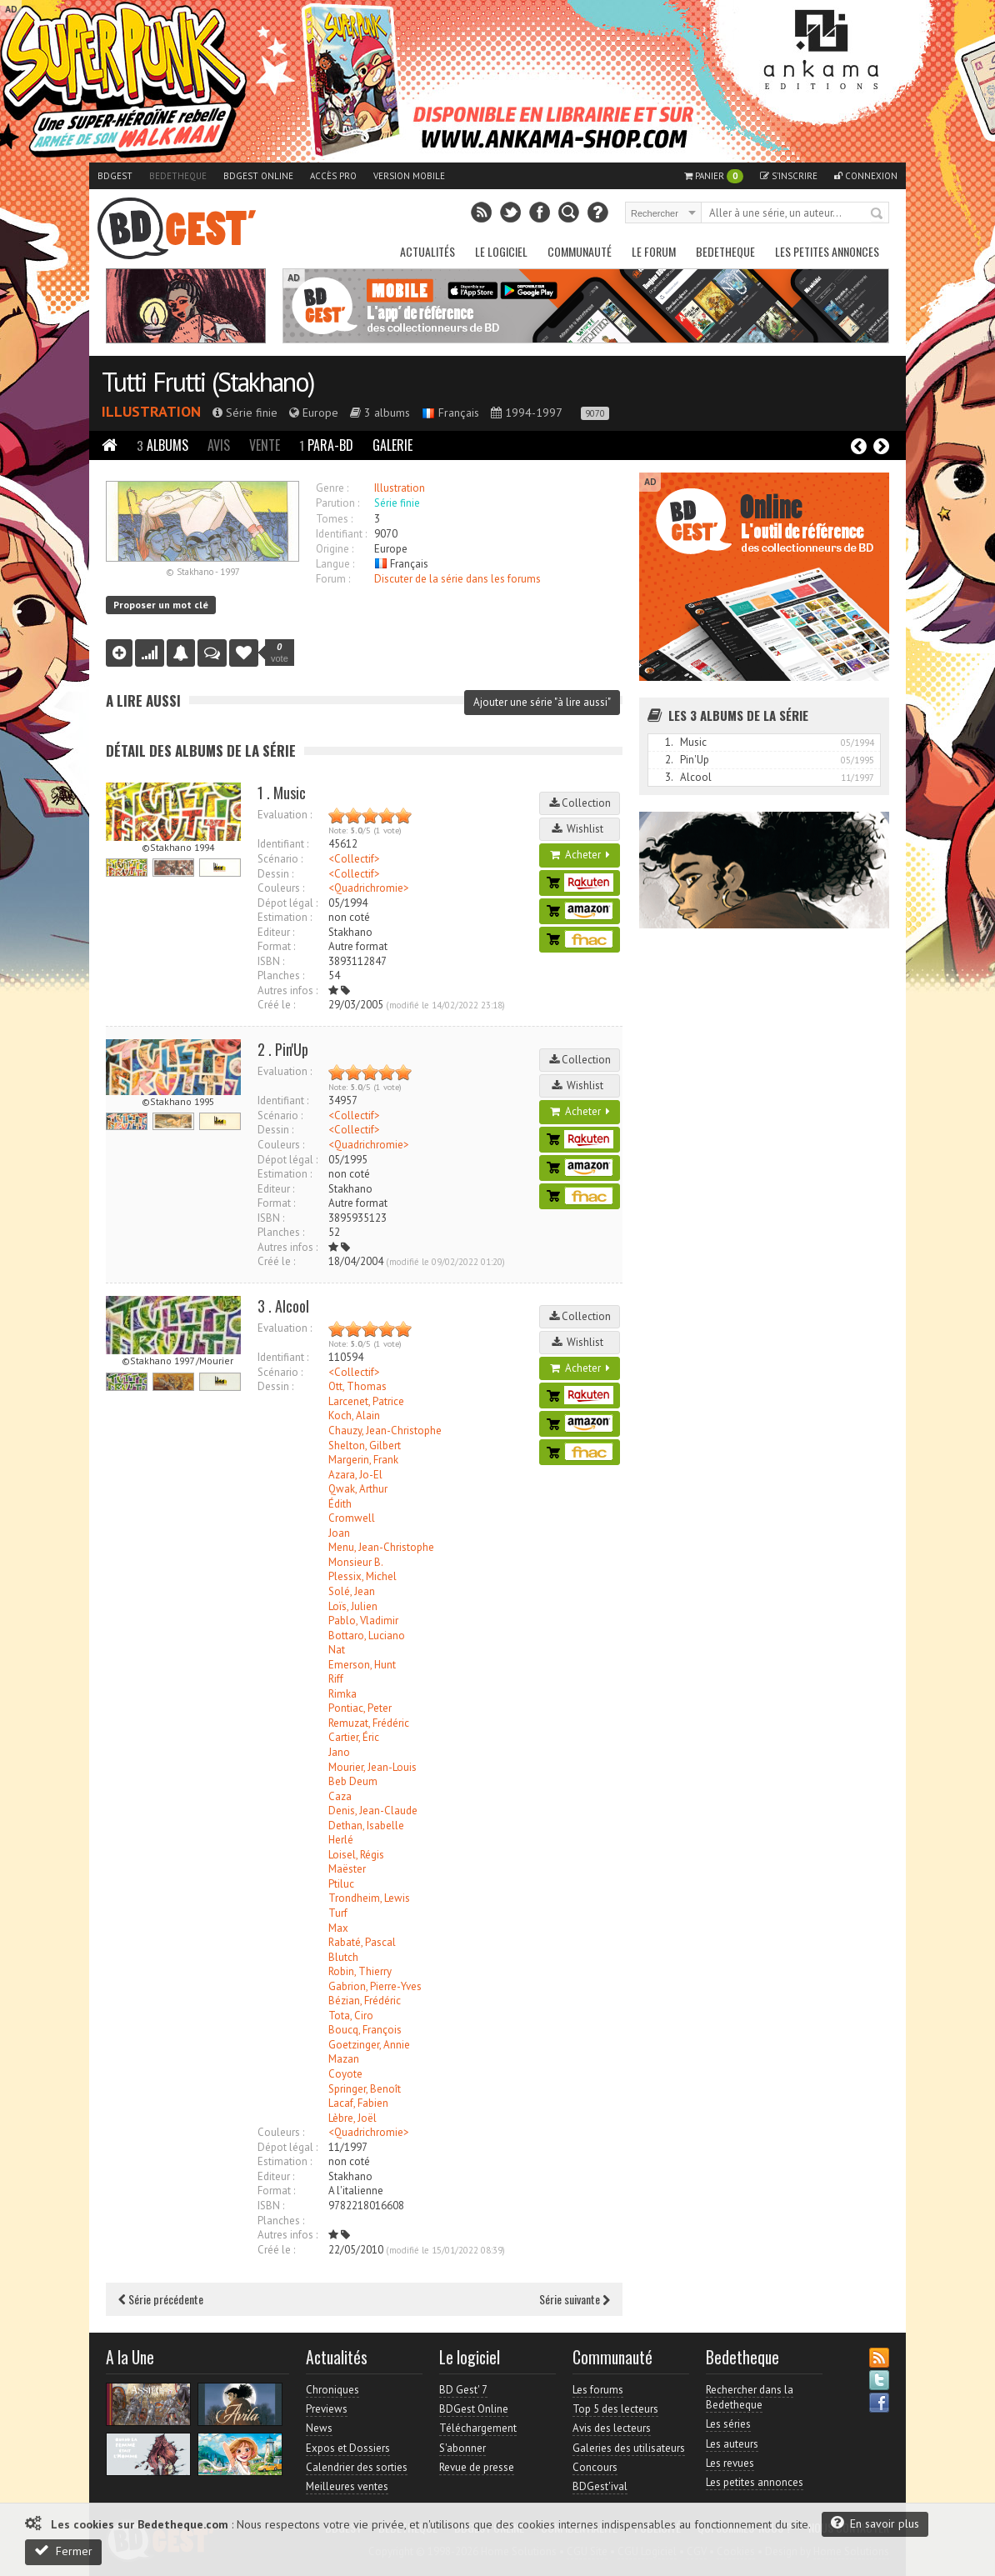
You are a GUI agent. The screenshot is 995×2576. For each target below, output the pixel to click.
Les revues (730, 2463)
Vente (264, 445)
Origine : (334, 549)
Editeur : (276, 932)
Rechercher (877, 214)
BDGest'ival (600, 2486)
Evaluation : (285, 815)
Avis (219, 445)
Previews (327, 2409)
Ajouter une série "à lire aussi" (542, 702)
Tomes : (334, 519)
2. (669, 760)
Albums (162, 445)
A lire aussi (143, 700)
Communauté (580, 251)
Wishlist (580, 829)
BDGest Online (258, 176)
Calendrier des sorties (357, 2467)
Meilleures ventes (347, 2486)
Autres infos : (288, 990)
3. (669, 777)
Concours (595, 2467)
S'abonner (462, 2448)
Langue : (335, 564)
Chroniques (332, 2390)
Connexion (866, 176)
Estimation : (285, 917)
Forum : (333, 579)
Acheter (580, 855)
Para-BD (326, 445)
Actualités (427, 251)
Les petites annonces (827, 251)
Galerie (392, 445)
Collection (580, 803)
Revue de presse (476, 2467)
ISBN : (271, 961)
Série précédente (160, 2299)
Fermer (63, 2550)
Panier (713, 176)
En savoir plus (875, 2523)
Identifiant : (341, 534)
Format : (276, 946)
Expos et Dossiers (348, 2448)
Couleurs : (281, 888)
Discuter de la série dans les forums (457, 579)
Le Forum (654, 251)
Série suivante (574, 2299)
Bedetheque (178, 176)
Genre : (332, 488)
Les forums (597, 2390)
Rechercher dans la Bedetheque (749, 2397)
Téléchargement (478, 2428)
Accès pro (333, 176)
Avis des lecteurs (611, 2428)
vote (279, 652)
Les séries (728, 2424)
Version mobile (409, 176)
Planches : (281, 975)
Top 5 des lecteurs (615, 2409)
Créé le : (276, 1005)
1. (669, 742)
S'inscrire (789, 176)
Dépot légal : (288, 903)
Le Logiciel (501, 251)
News (319, 2428)
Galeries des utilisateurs (628, 2448)
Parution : (337, 503)
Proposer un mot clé (160, 604)
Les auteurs (732, 2444)
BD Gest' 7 (463, 2390)
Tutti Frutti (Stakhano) (208, 381)
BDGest (115, 176)
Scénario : (280, 859)
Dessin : (275, 874)
